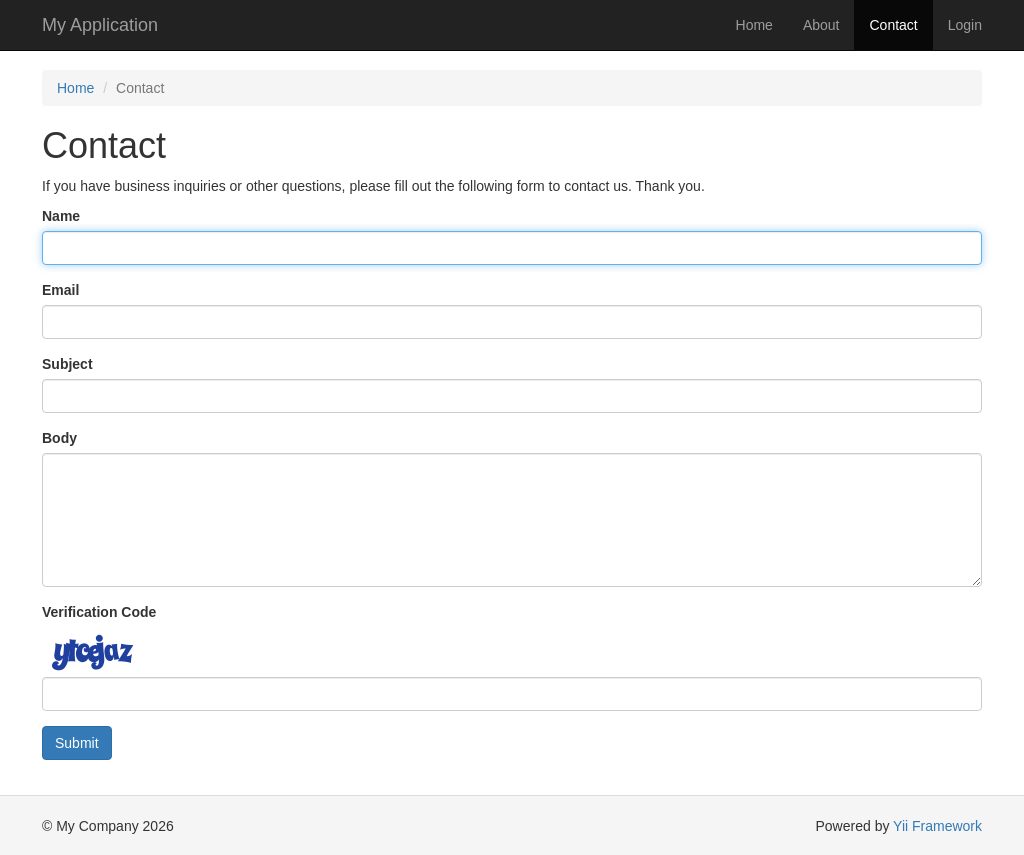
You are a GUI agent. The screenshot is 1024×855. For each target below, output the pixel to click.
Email (60, 290)
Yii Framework (937, 826)
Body (59, 438)
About (821, 25)
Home (754, 25)
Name (61, 216)
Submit (77, 743)
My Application (100, 25)
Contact (893, 25)
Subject (67, 364)
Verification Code (99, 612)
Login (965, 25)
